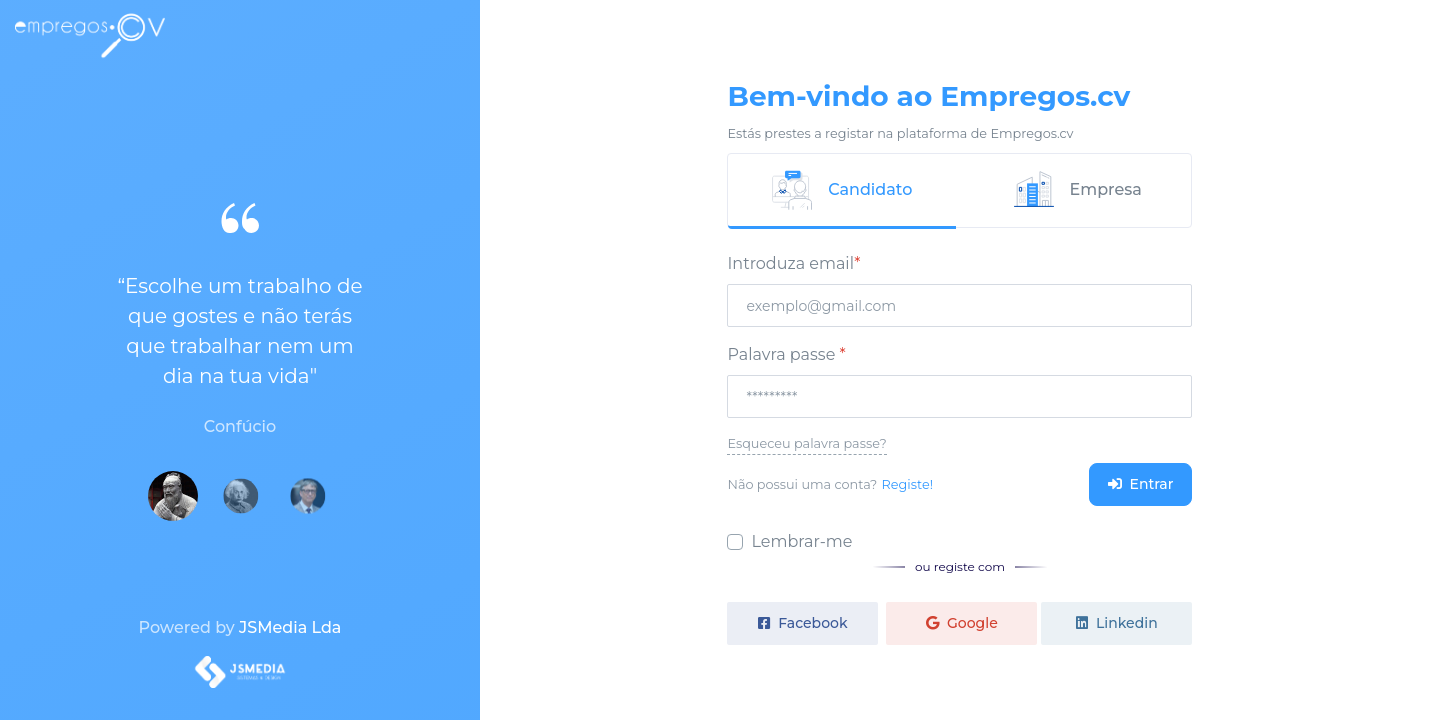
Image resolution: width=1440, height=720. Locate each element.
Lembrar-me (801, 541)
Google (962, 623)
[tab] (842, 191)
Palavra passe (786, 354)
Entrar (1141, 484)
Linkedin (1116, 623)
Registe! (907, 484)
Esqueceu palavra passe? (806, 443)
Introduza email (793, 263)
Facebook (802, 623)
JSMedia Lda (290, 627)
